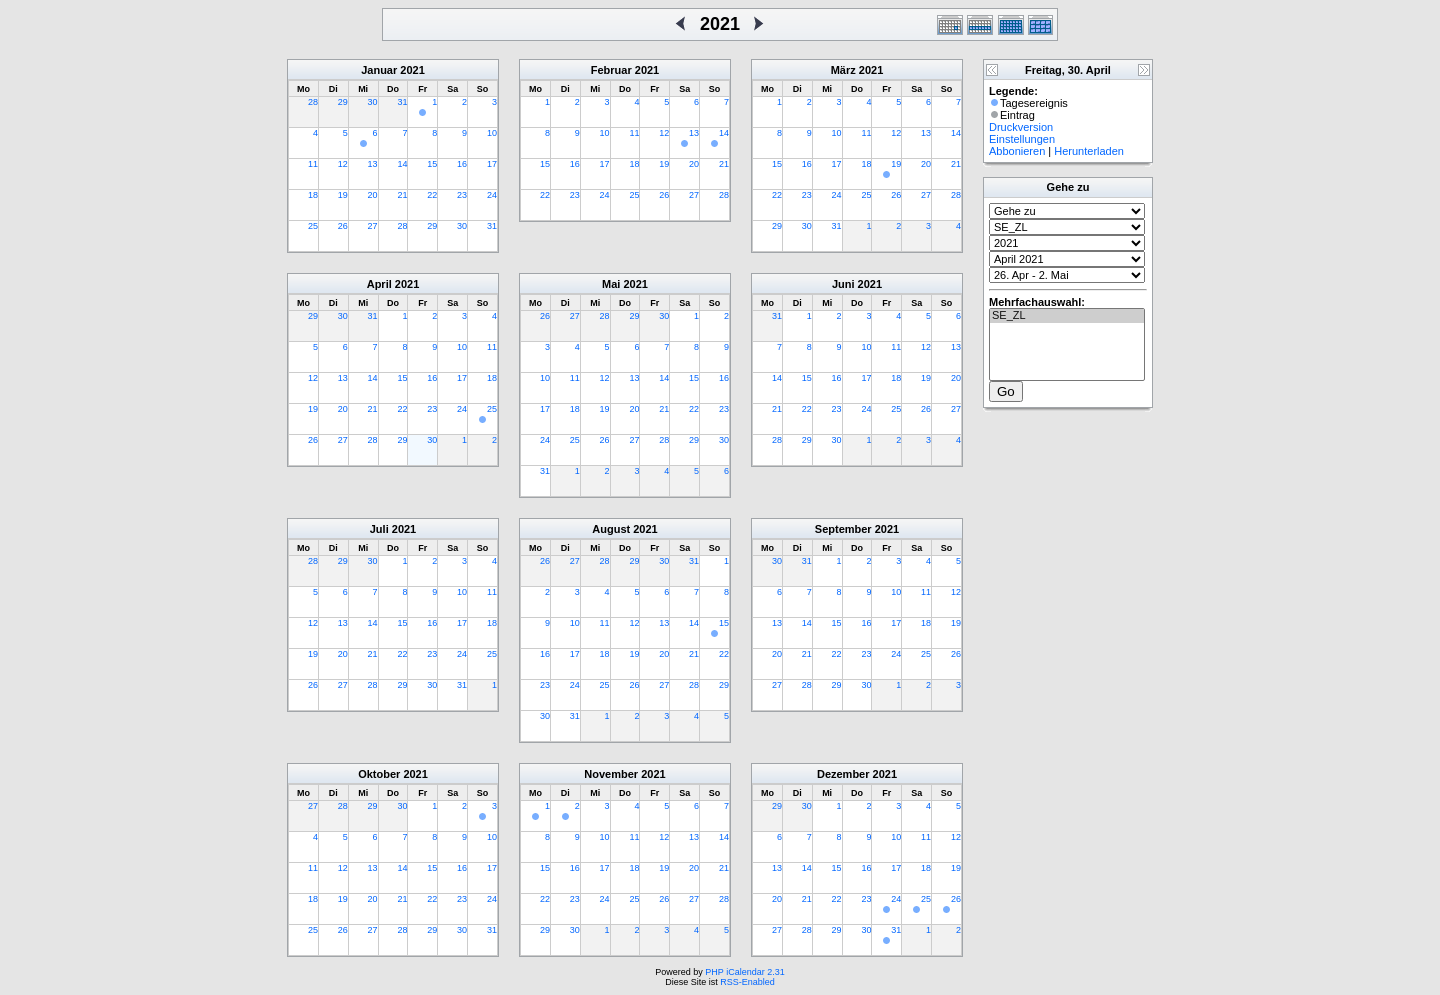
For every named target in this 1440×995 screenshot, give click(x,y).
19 (343, 195)
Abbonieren (1017, 151)
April (379, 284)
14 (402, 164)
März (843, 70)
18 (313, 195)
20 (373, 195)
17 (492, 164)
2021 (412, 70)
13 (373, 164)
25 (313, 226)
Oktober (379, 774)
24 (492, 195)
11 (313, 164)
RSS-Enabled (747, 982)
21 (402, 195)
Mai (611, 284)
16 (462, 164)
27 (373, 226)
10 (492, 133)
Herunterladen (1089, 151)
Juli (379, 529)
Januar (379, 70)
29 (343, 102)
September (843, 529)
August (611, 529)
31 (402, 102)
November (611, 774)
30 (373, 102)
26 (343, 226)
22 (432, 195)
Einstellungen (1022, 139)
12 (343, 164)
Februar (611, 70)
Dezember (843, 774)
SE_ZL (1067, 316)
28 (313, 102)
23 (462, 195)
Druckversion (1021, 127)
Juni (843, 284)
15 (432, 164)
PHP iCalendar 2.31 (744, 972)
